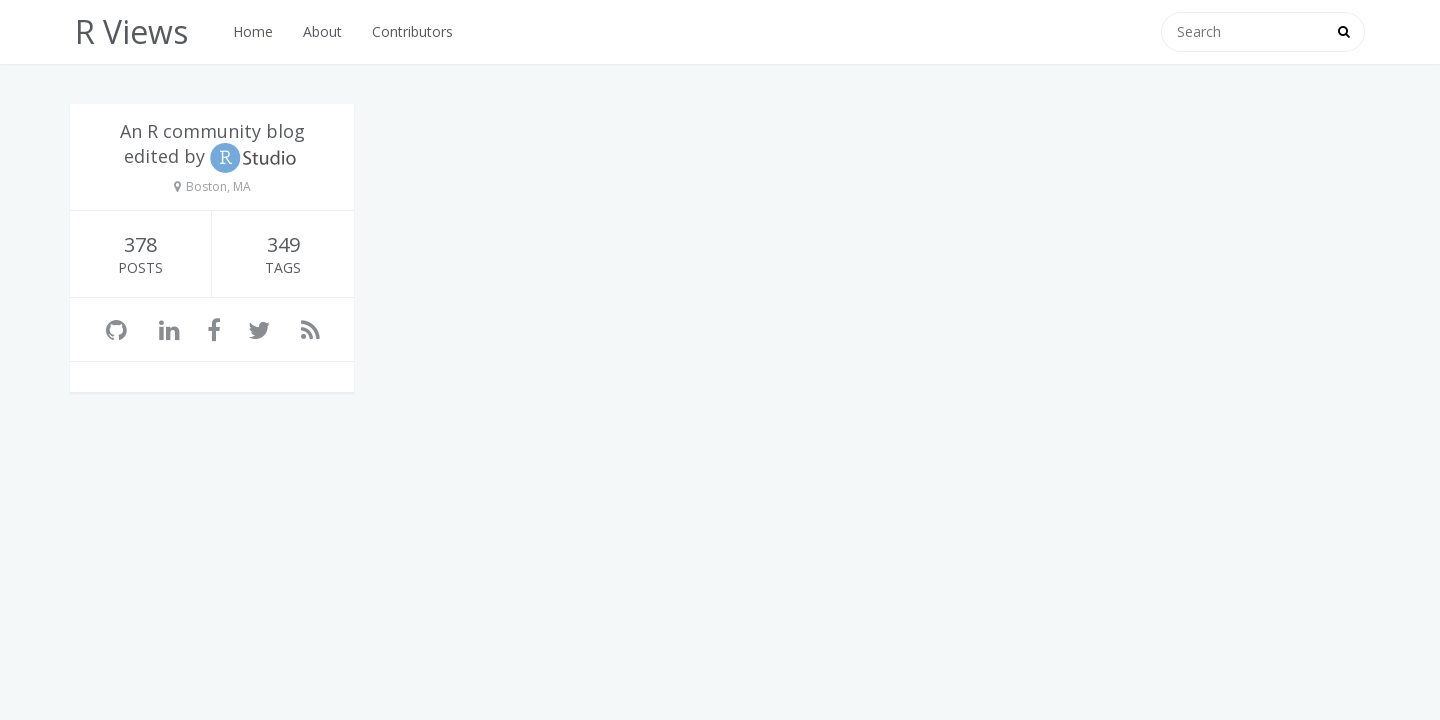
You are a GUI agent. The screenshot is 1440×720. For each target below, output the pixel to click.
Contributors (412, 31)
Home (253, 31)
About (322, 31)
